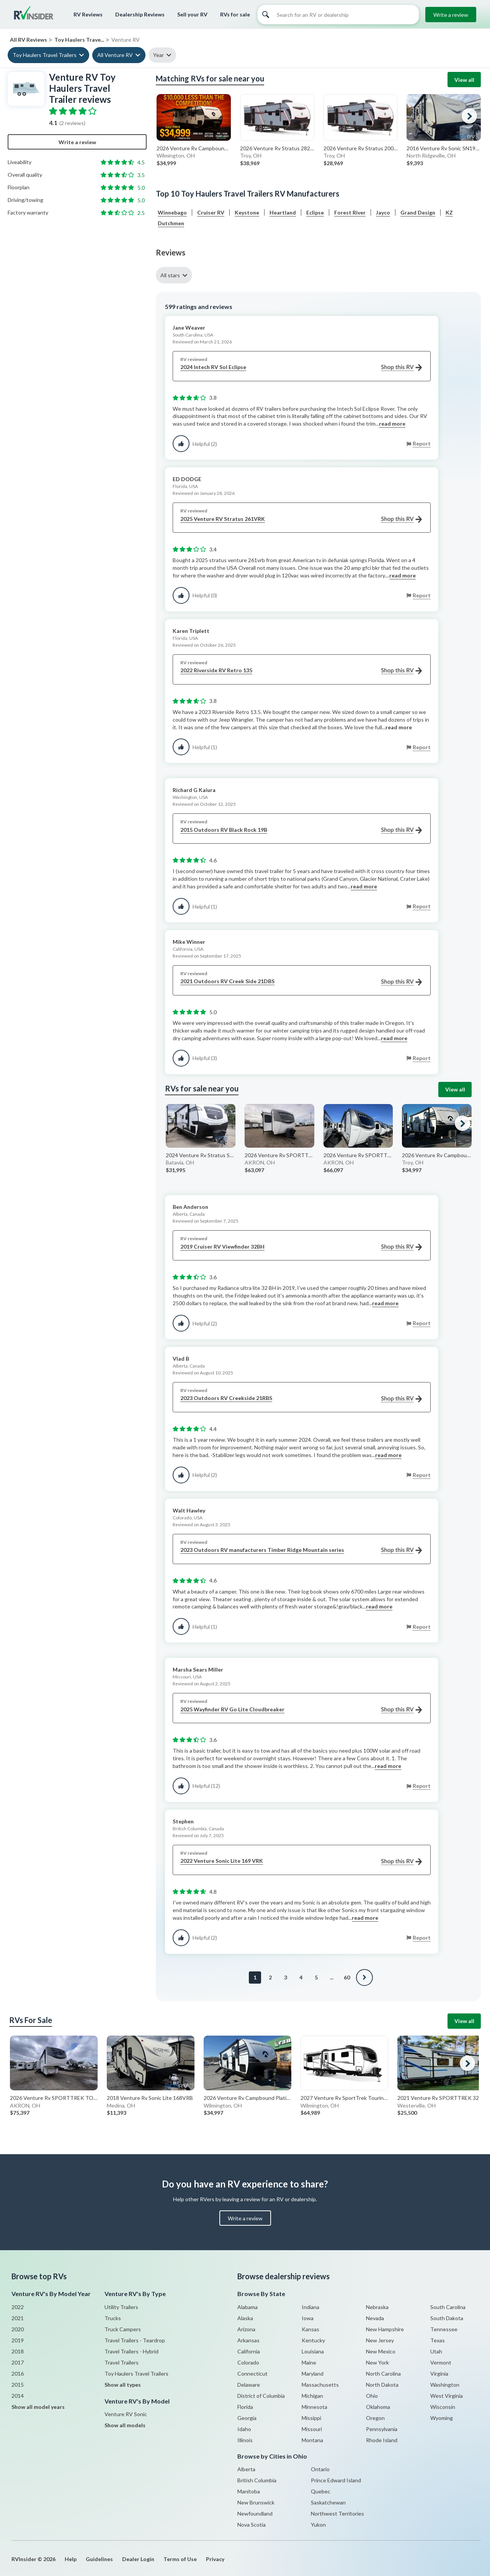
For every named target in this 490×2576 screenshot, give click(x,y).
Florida (245, 2407)
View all (464, 79)
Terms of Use (180, 2559)
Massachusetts (320, 2384)
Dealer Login (138, 2559)
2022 (17, 2307)
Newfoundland (255, 2513)
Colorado (248, 2362)
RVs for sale (235, 14)
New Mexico (380, 2351)
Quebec (320, 2491)
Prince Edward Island (336, 2480)
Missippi (311, 2418)
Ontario (320, 2469)
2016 (17, 2373)
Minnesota (314, 2407)
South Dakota (446, 2318)
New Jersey (380, 2340)
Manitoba (248, 2491)
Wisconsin (442, 2407)
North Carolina (383, 2373)
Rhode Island (381, 2440)
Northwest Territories (337, 2513)
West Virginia (446, 2395)
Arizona (246, 2329)
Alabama (247, 2307)
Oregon (375, 2418)
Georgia (246, 2418)
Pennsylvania (381, 2429)
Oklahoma (378, 2407)
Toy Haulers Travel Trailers (45, 55)
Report (422, 443)
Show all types (123, 2384)
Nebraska (377, 2307)
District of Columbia (261, 2395)
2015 (17, 2384)
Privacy (215, 2559)
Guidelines (99, 2559)
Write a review (450, 14)
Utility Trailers (121, 2307)
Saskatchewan (328, 2502)
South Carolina (448, 2307)
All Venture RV (115, 55)
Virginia (439, 2373)
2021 (17, 2318)
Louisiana (313, 2351)
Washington (444, 2384)
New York (377, 2362)
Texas (437, 2340)
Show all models (125, 2425)
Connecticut (252, 2373)
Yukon (318, 2524)
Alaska (245, 2318)
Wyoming (441, 2418)
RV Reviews (88, 14)
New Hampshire (385, 2329)
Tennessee (443, 2329)
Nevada (375, 2318)
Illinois (245, 2440)
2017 (17, 2362)
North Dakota (382, 2384)
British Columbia (256, 2480)
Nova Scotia (251, 2524)
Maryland (312, 2373)
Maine (309, 2362)
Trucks (113, 2318)
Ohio (372, 2395)
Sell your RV (192, 14)
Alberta (246, 2469)
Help (71, 2559)
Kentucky (313, 2340)
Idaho (244, 2429)
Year (158, 55)
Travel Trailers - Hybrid (131, 2351)
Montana (312, 2440)
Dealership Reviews (140, 14)
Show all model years (38, 2407)
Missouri (312, 2429)
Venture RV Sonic (126, 2414)
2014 (17, 2395)
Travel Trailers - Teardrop (135, 2340)
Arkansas (248, 2340)
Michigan (312, 2395)
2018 (17, 2351)
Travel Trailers (122, 2362)
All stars (170, 275)
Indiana (310, 2307)
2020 (17, 2329)
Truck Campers (123, 2329)
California (248, 2351)
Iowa (308, 2318)
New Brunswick (255, 2502)
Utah (436, 2351)
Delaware (248, 2384)
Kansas (310, 2329)
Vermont (440, 2362)
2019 (17, 2340)
